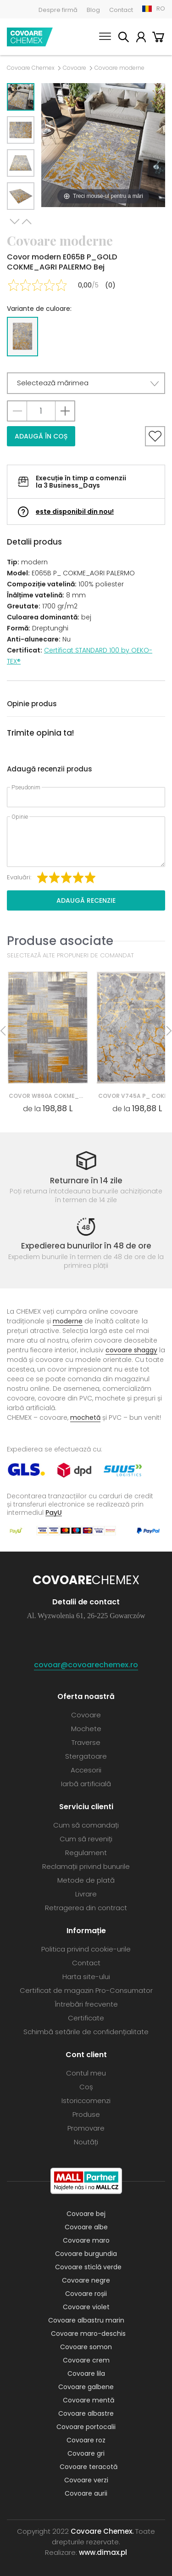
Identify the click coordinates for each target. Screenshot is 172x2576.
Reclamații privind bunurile (86, 1866)
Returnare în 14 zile (86, 1180)
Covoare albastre (86, 2413)
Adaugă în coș (41, 436)
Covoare (74, 68)
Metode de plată (86, 1880)
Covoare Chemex (30, 37)
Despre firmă (58, 10)
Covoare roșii (86, 2293)
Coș (158, 38)
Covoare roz (86, 2440)
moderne (68, 1321)
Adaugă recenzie (86, 900)
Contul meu (141, 38)
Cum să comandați (86, 1825)
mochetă (85, 1417)
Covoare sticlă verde (88, 2267)
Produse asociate (60, 940)
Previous (26, 221)
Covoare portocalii (86, 2426)
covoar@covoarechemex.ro (86, 1664)
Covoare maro (86, 2240)
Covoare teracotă (88, 2466)
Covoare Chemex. (102, 2531)
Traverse (86, 1742)
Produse (86, 2114)
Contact (121, 10)
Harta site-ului (86, 1976)
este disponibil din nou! (75, 511)
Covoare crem (86, 2360)
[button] (86, 383)
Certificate (86, 2018)
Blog (93, 10)
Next (14, 221)
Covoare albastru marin (86, 2320)
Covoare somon (86, 2346)
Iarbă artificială (86, 1784)
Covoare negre (86, 2280)
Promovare (86, 2128)
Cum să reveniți (86, 1839)
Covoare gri (86, 2453)
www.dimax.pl (103, 2552)
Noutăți (86, 2142)
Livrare (86, 1894)
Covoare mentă (88, 2400)
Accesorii (86, 1770)
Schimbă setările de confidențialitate (86, 2031)
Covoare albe (86, 2227)
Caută (123, 38)
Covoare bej (86, 2213)
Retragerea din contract (86, 1907)
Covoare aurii (86, 2493)
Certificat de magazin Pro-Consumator (86, 1990)
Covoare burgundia (86, 2253)
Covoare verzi (86, 2480)
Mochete (86, 1728)
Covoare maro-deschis (88, 2333)
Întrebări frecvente (86, 2004)
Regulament (86, 1852)
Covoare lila (86, 2373)
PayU (53, 1512)
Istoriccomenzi (86, 2100)
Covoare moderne (119, 68)
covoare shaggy (131, 1350)
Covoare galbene (86, 2386)
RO (160, 8)
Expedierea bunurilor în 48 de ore (86, 1245)
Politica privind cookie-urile (86, 1949)
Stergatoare (86, 1756)
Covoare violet (86, 2307)
